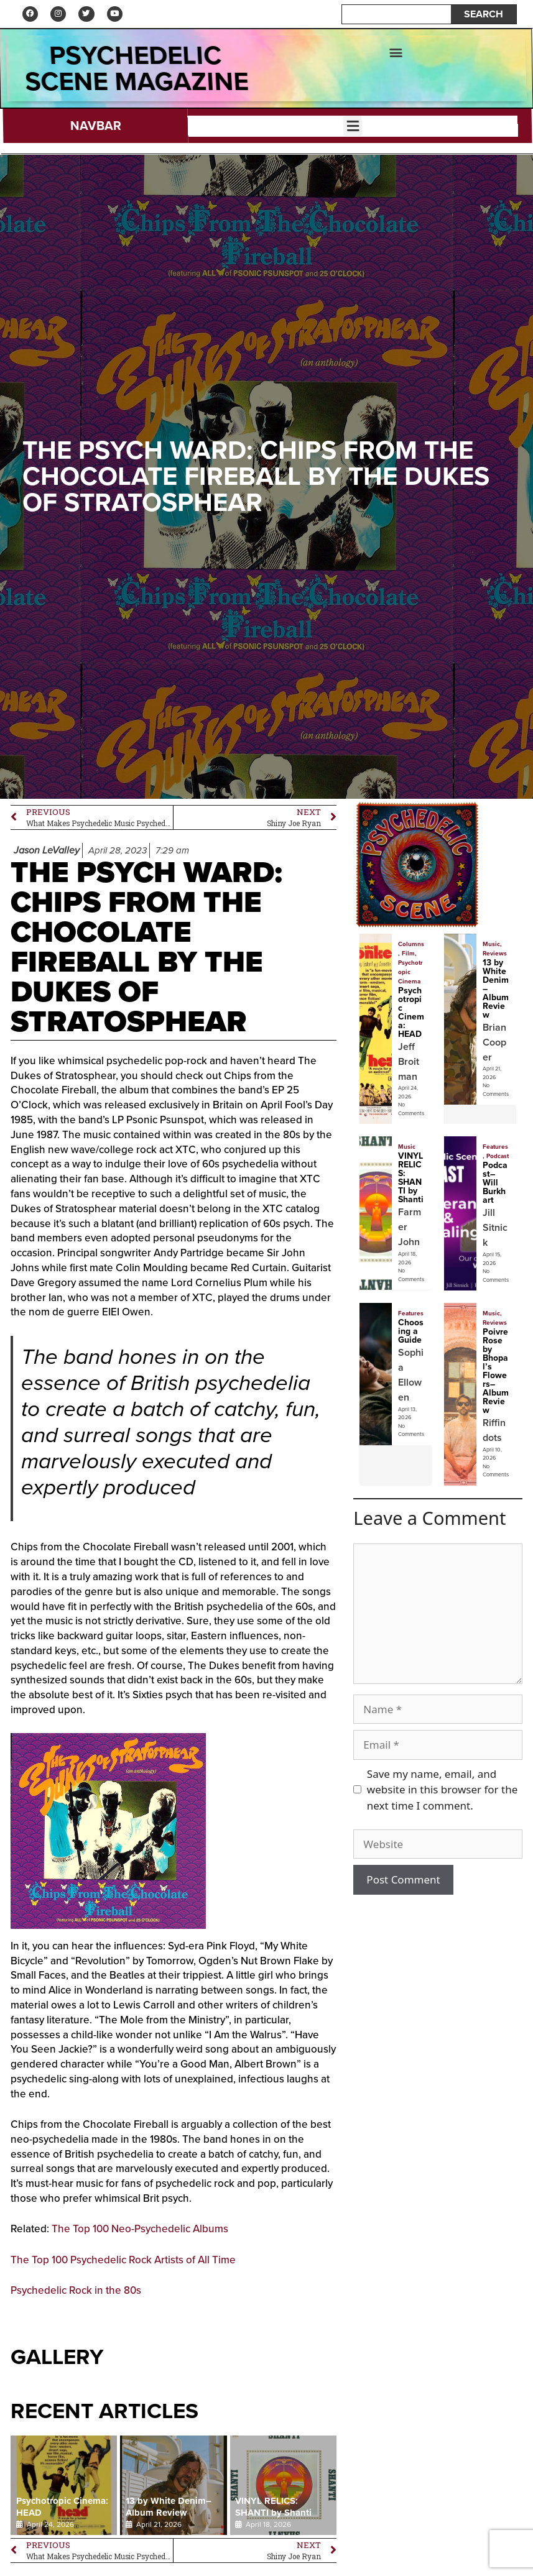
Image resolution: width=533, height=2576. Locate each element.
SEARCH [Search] (483, 15)
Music (491, 948)
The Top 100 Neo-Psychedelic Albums (140, 2233)
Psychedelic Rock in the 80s (76, 2295)
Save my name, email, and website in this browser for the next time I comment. (442, 1794)
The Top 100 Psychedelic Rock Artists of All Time (123, 2264)
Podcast (497, 1161)
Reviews (495, 958)
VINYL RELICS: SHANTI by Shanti (273, 2512)
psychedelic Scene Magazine (137, 73)
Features (495, 1152)
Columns (411, 948)
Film (408, 958)
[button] (395, 56)
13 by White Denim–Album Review (168, 2512)
